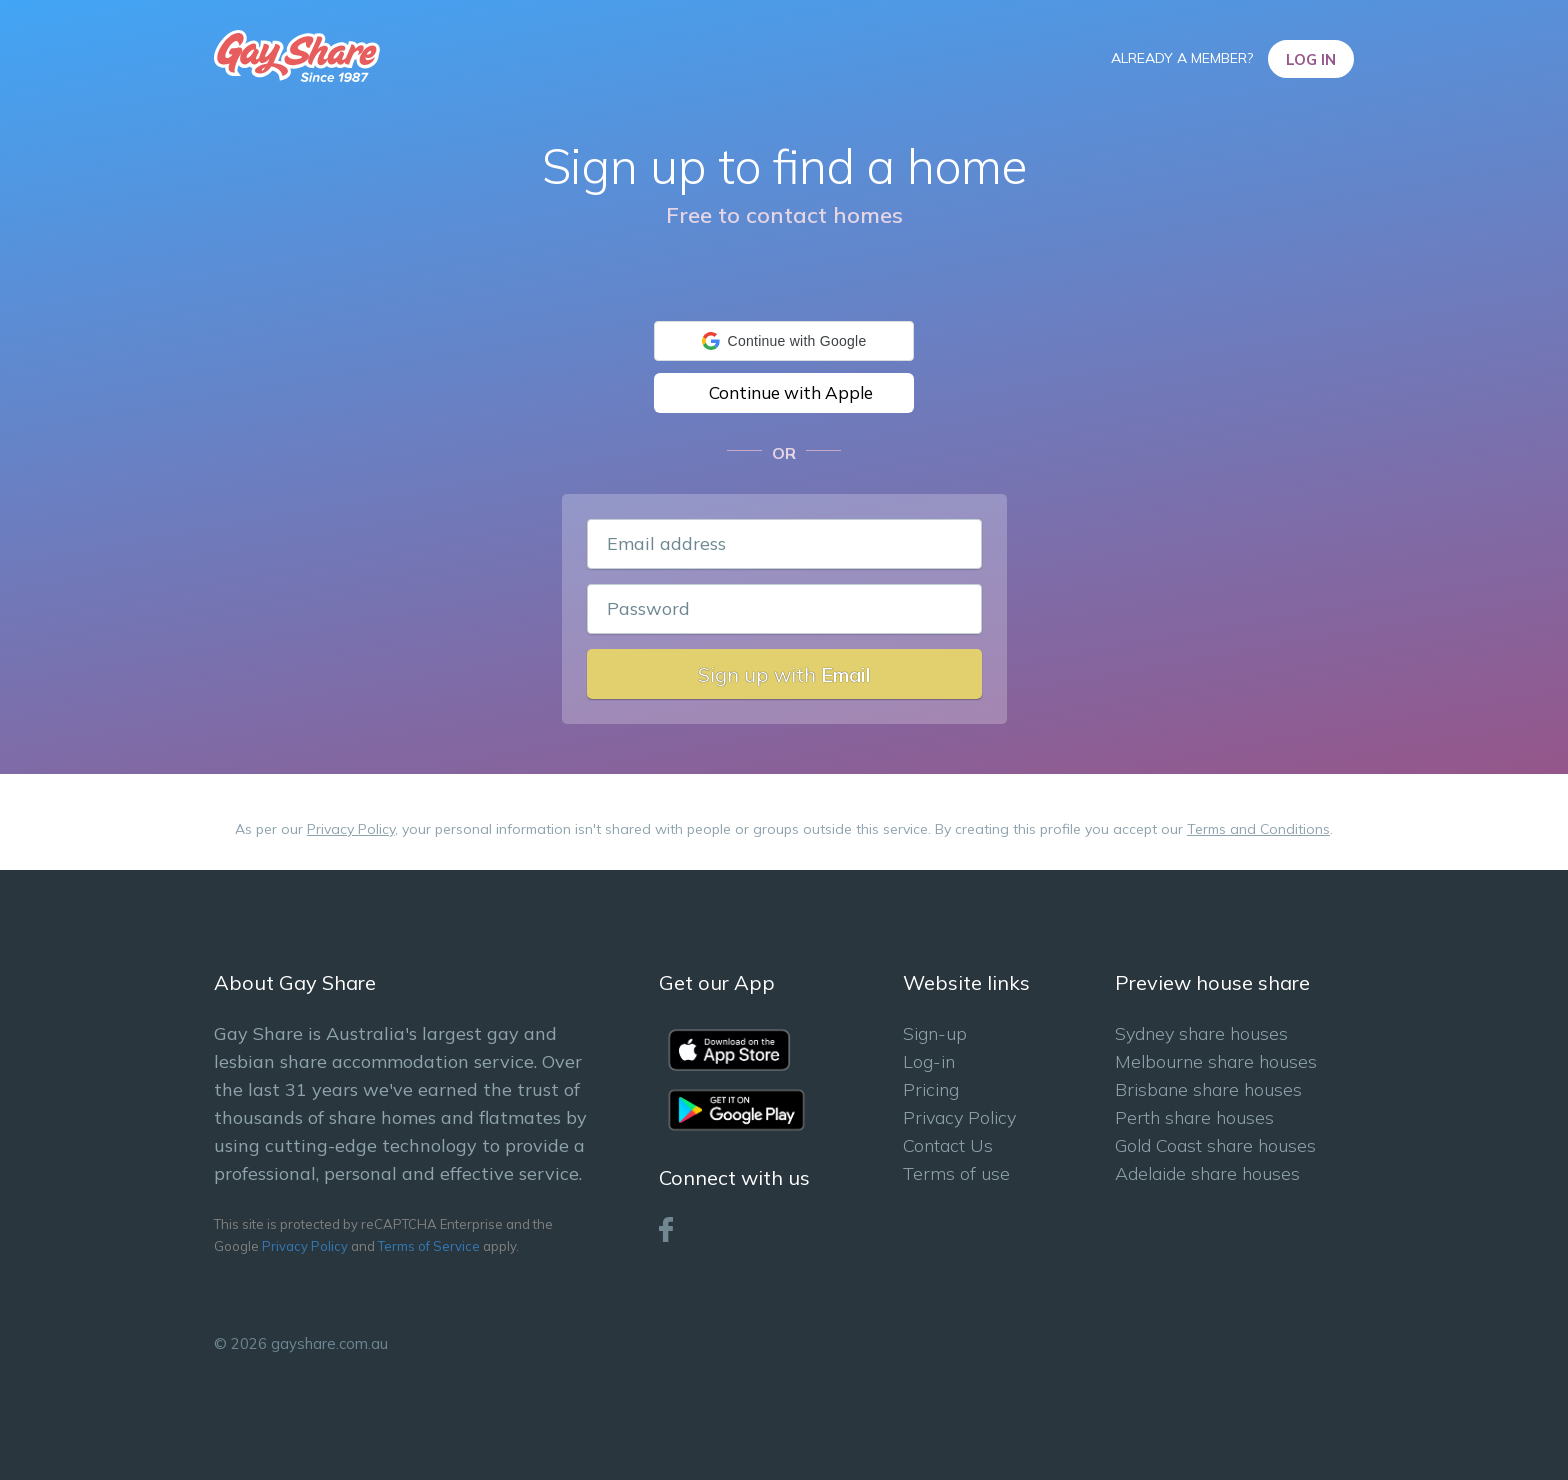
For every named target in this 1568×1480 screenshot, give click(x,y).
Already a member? (1184, 58)
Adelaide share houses (1207, 1173)
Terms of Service (429, 1246)
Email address (666, 543)
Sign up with (784, 674)
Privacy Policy (351, 829)
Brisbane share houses (1208, 1089)
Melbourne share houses (1216, 1061)
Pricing (931, 1089)
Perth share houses (1194, 1117)
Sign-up (935, 1033)
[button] (784, 341)
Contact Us (948, 1145)
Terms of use (956, 1173)
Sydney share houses (1201, 1033)
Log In (1311, 59)
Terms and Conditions (1258, 829)
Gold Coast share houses (1215, 1145)
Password (648, 608)
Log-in (929, 1061)
